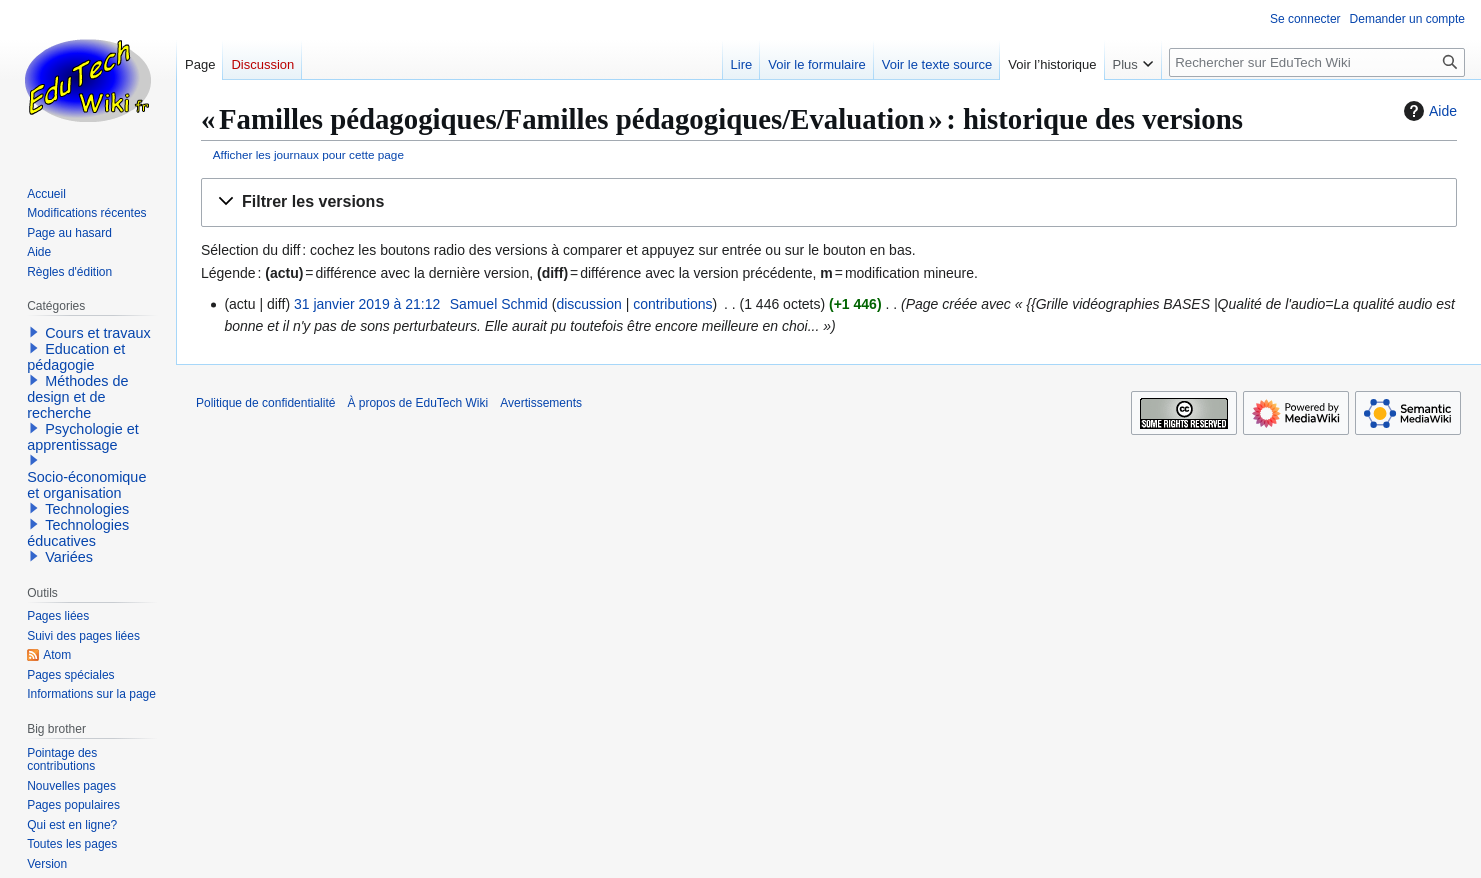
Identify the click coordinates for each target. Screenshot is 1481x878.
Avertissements (541, 403)
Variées (69, 557)
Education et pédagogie (76, 357)
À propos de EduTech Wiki (417, 403)
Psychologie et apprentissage (83, 437)
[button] (829, 202)
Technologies (87, 509)
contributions (672, 304)
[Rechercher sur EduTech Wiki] (1317, 62)
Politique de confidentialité (265, 403)
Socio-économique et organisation (86, 485)
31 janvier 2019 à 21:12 (367, 304)
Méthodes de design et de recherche (77, 397)
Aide (1428, 111)
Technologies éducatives (78, 533)
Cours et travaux (98, 333)
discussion (588, 304)
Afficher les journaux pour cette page (308, 154)
